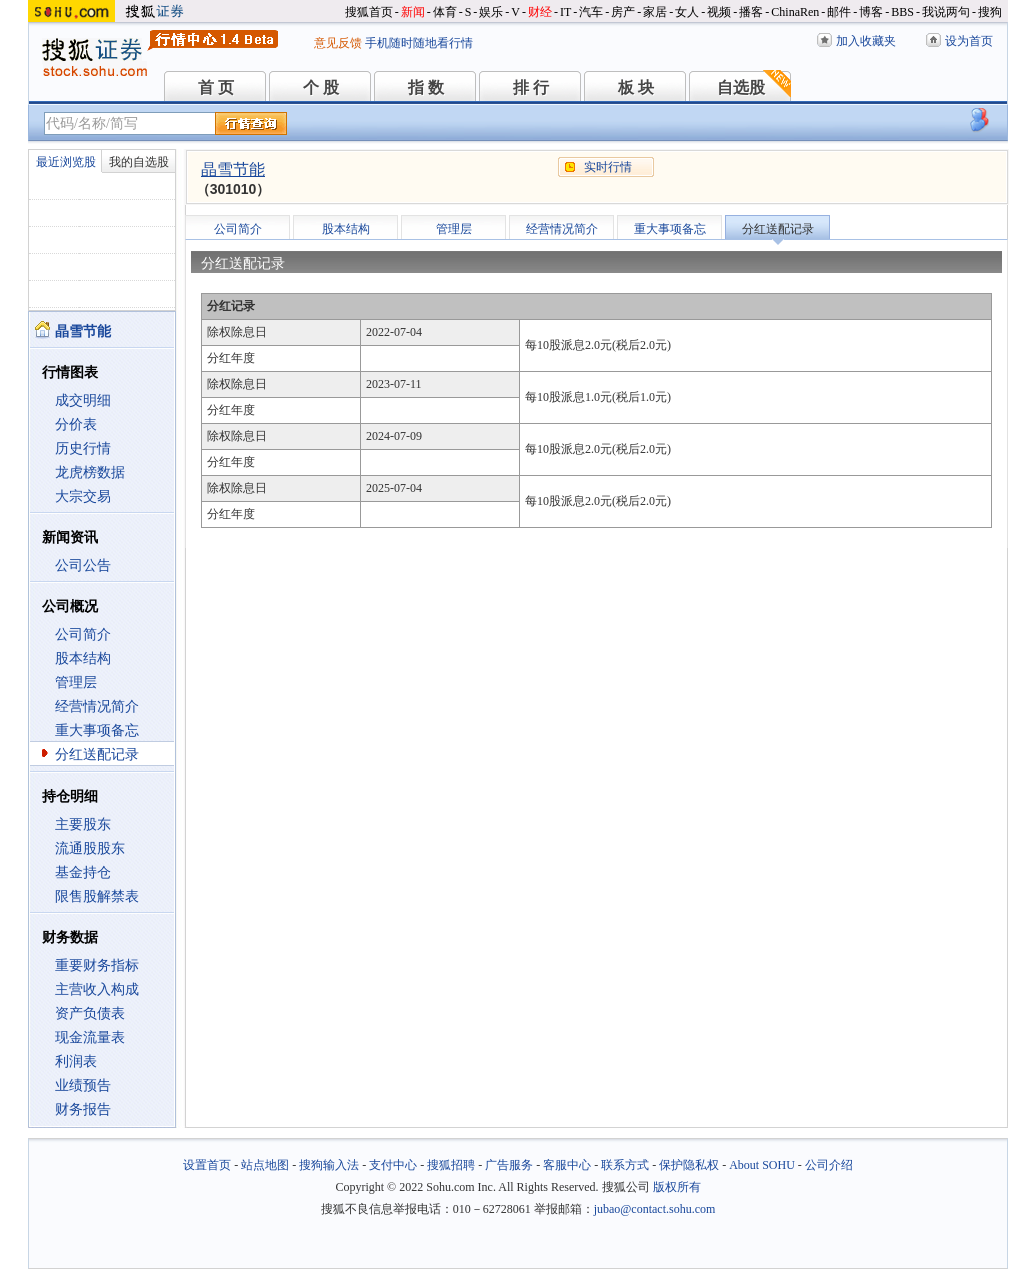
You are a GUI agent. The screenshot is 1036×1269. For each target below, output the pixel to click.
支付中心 (393, 1165)
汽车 (591, 12)
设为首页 (969, 41)
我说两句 (946, 12)
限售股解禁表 (97, 896)
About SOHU (762, 1165)
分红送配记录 (97, 754)
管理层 (76, 682)
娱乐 (491, 12)
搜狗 (990, 12)
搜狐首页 (369, 12)
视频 (719, 12)
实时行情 (608, 167)
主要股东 (83, 824)
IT (565, 12)
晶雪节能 (233, 169)
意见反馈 (338, 43)
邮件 (839, 12)
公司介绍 (829, 1165)
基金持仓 (83, 872)
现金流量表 (90, 1037)
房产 (623, 12)
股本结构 (83, 658)
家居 (655, 12)
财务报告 (83, 1109)
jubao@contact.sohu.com (655, 1209)
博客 (871, 12)
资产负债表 (90, 1013)
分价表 (76, 424)
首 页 (216, 87)
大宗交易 (83, 496)
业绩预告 (83, 1085)
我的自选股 (139, 162)
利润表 (76, 1061)
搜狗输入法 (329, 1165)
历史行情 (83, 448)
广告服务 (509, 1165)
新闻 (413, 12)
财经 (540, 12)
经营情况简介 (97, 706)
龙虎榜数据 (90, 472)
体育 (445, 12)
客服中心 (567, 1165)
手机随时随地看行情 (419, 43)
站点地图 (265, 1165)
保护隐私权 (689, 1165)
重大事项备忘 (97, 730)
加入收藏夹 (866, 41)
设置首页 (207, 1165)
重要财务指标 (97, 965)
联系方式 (625, 1165)
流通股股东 (90, 848)
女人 (687, 12)
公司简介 (83, 634)
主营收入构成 (97, 989)
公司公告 (83, 565)
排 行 (531, 87)
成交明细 (83, 400)
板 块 (636, 87)
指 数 (426, 87)
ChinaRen (795, 12)
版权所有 (677, 1187)
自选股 (741, 87)
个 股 (321, 87)
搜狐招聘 (451, 1165)
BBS (902, 12)
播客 (751, 12)
